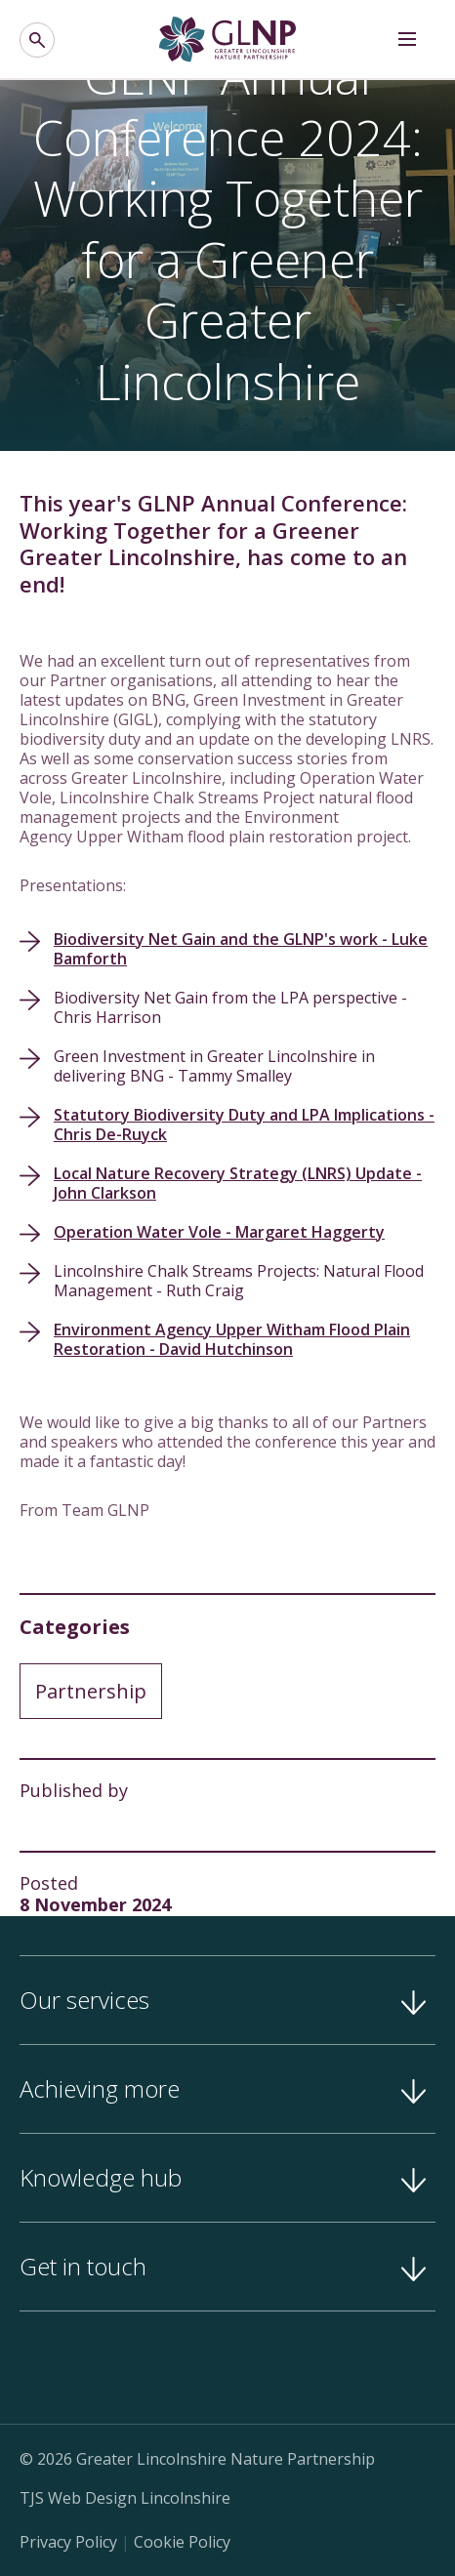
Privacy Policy (68, 2542)
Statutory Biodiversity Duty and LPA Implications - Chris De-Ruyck (244, 1124)
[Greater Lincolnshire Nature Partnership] (227, 39)
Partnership (90, 1691)
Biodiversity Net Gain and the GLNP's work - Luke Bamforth (241, 948)
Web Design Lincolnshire (139, 2498)
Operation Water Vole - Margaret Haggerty (219, 1232)
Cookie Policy (182, 2542)
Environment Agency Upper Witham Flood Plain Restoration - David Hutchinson (232, 1339)
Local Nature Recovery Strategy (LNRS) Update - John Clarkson (238, 1183)
